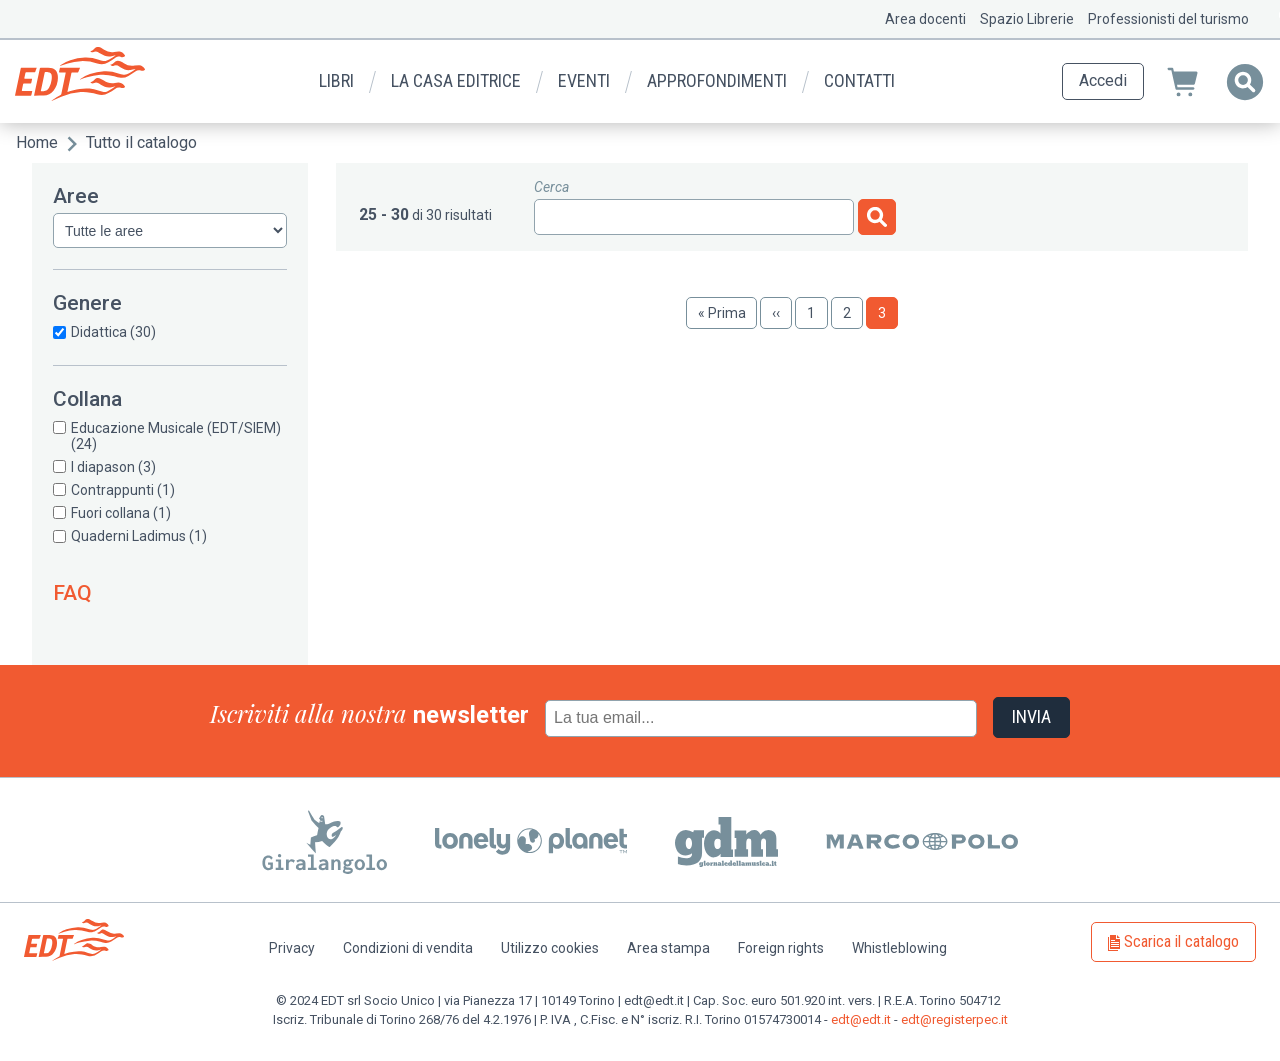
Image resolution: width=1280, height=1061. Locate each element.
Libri (336, 80)
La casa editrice (456, 80)
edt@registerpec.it (954, 1019)
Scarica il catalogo (1181, 941)
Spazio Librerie (1027, 19)
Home (37, 142)
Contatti (859, 80)
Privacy (292, 948)
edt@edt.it (861, 1019)
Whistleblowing (899, 948)
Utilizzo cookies (550, 948)
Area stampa (668, 948)
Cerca (551, 187)
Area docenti (925, 19)
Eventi (584, 80)
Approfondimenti (717, 80)
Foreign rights (781, 948)
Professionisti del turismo (1168, 19)
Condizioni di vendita (408, 948)
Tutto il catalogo (141, 142)
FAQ (72, 593)
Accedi (1103, 80)
